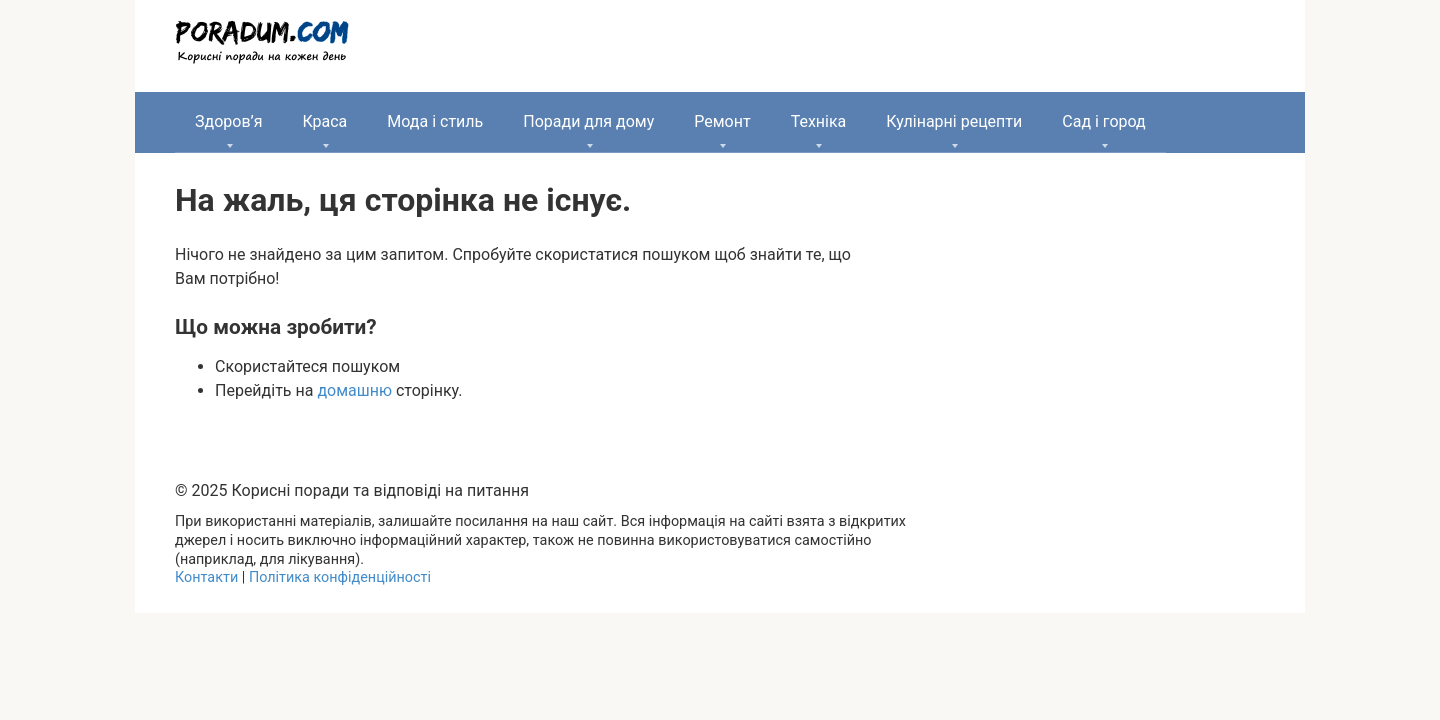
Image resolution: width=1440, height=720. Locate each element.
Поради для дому (588, 121)
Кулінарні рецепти (954, 121)
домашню (354, 390)
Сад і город (1104, 121)
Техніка (819, 121)
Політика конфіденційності (340, 577)
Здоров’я (228, 121)
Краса (324, 121)
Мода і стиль (435, 121)
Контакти (206, 577)
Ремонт (722, 121)
